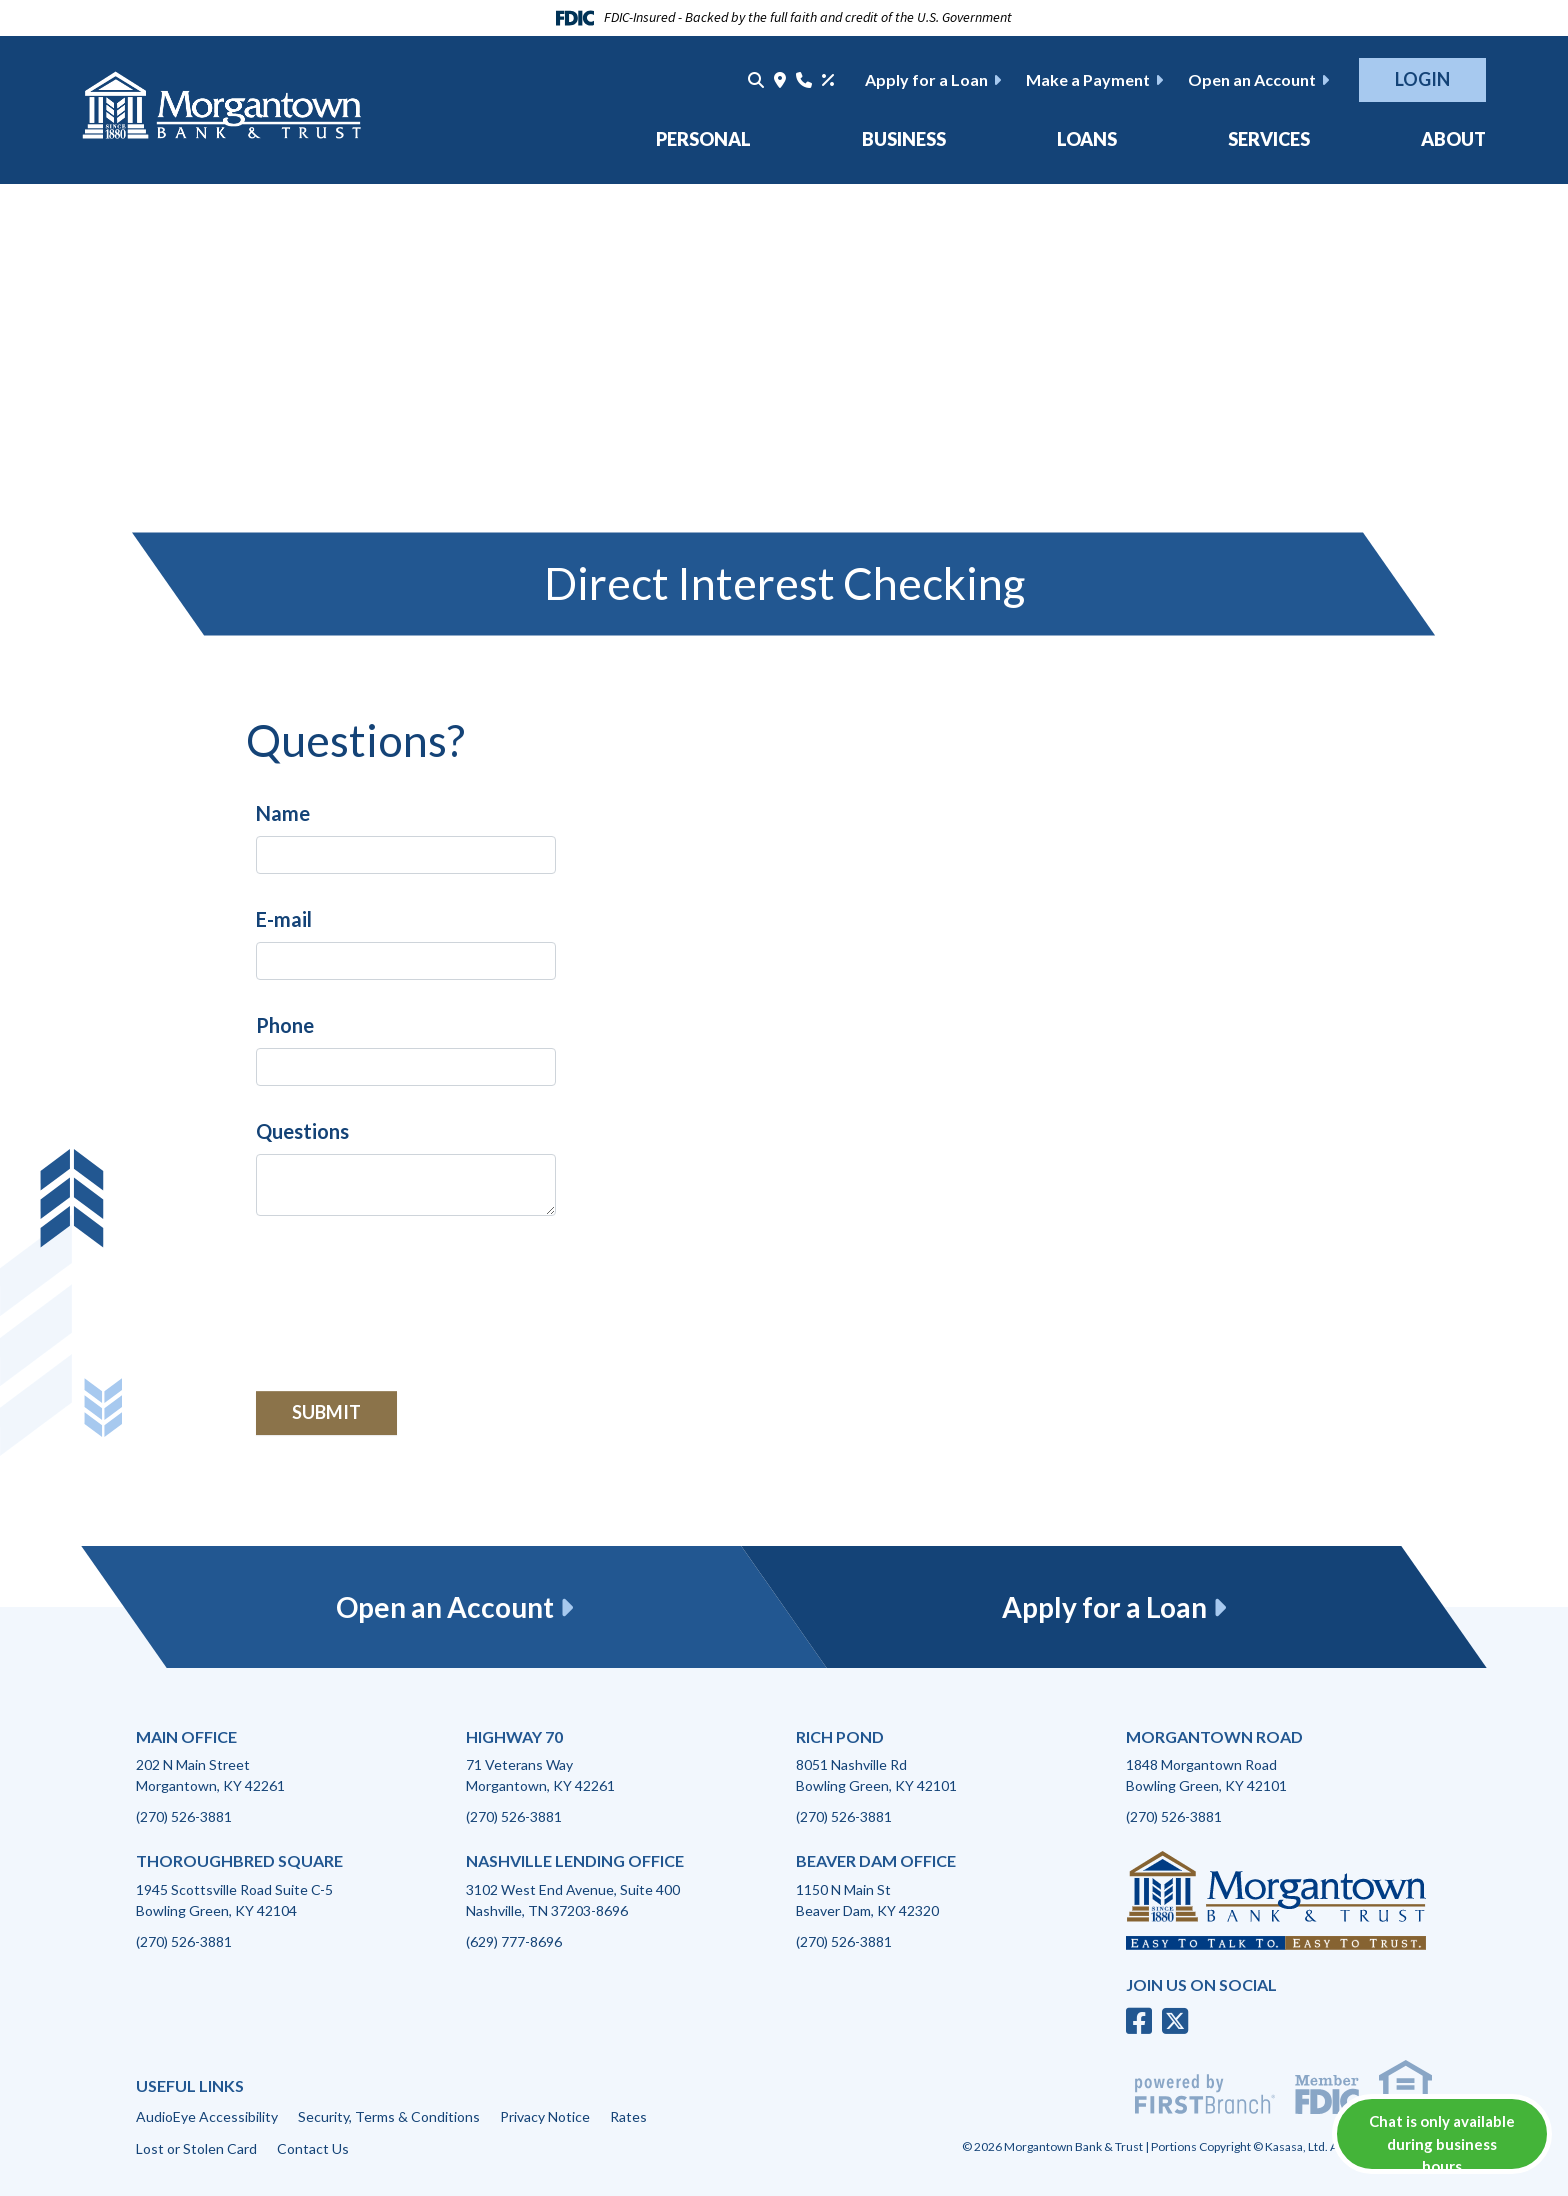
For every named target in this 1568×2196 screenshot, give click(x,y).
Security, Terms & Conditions (389, 2116)
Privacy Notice (545, 2116)
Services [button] (1269, 139)
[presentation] (408, 1292)
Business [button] (904, 139)
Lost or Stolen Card (196, 2148)
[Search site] (756, 80)
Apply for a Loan (926, 80)
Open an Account (1252, 80)
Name (283, 813)
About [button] (1453, 139)
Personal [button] (703, 139)
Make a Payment (1088, 80)
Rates (628, 2116)
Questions (302, 1131)
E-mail (284, 919)
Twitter (1175, 2021)
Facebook (1139, 2021)
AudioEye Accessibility (207, 2116)
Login (1422, 79)
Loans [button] (1087, 139)
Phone (285, 1025)
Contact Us (313, 2148)
